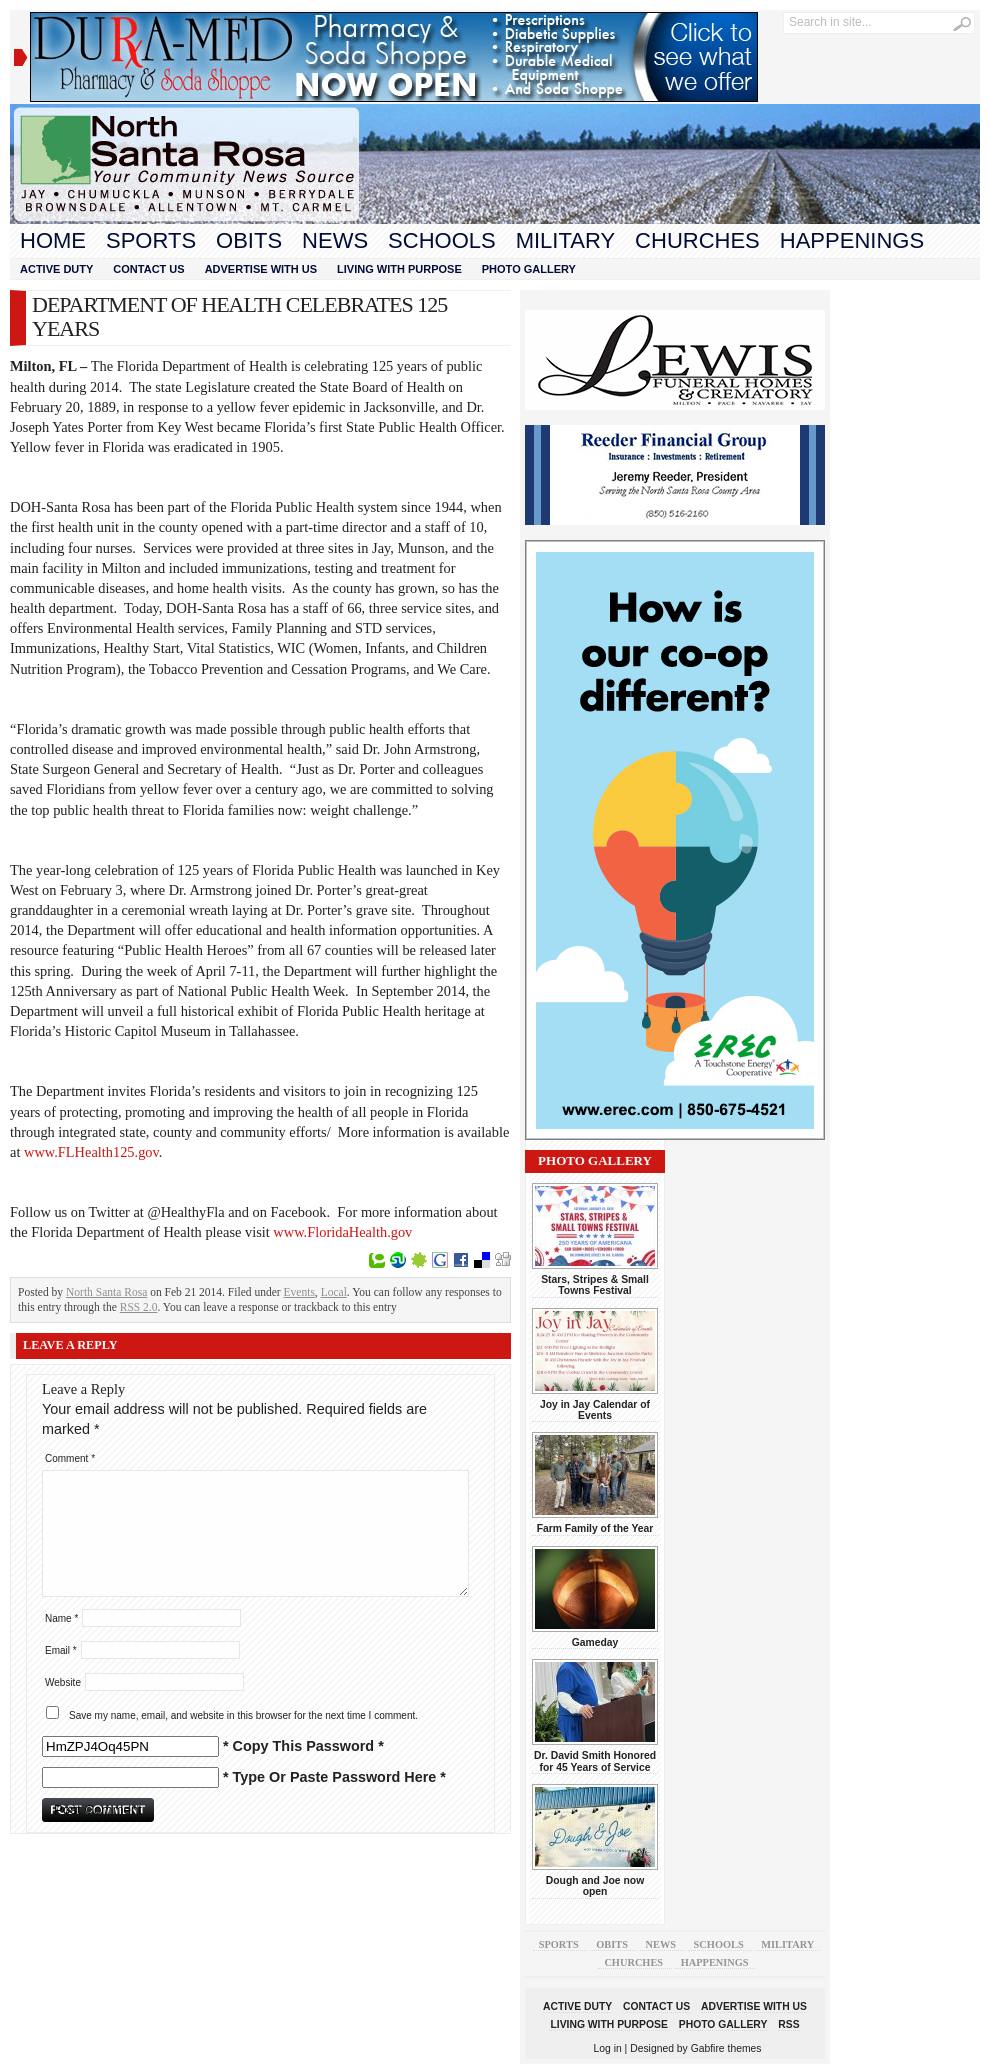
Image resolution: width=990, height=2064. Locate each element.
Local (334, 1292)
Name (61, 1618)
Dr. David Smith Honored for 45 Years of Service (595, 1761)
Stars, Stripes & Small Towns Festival (595, 1285)
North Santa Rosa (106, 1292)
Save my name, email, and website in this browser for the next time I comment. (243, 1715)
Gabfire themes (726, 2048)
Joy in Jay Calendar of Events (595, 1410)
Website (63, 1682)
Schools (442, 240)
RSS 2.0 (139, 1307)
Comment (70, 1458)
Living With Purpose (399, 269)
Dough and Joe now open (595, 1886)
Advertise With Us (261, 269)
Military (565, 240)
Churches (697, 240)
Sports (151, 240)
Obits (249, 240)
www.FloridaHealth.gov (342, 1232)
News (335, 240)
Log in (608, 2048)
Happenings (852, 240)
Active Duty (56, 269)
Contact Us (148, 269)
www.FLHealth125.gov (91, 1152)
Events (299, 1292)
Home (53, 240)
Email (61, 1650)
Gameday (595, 1642)
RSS (788, 2024)
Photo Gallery (529, 269)
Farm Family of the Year (595, 1528)
